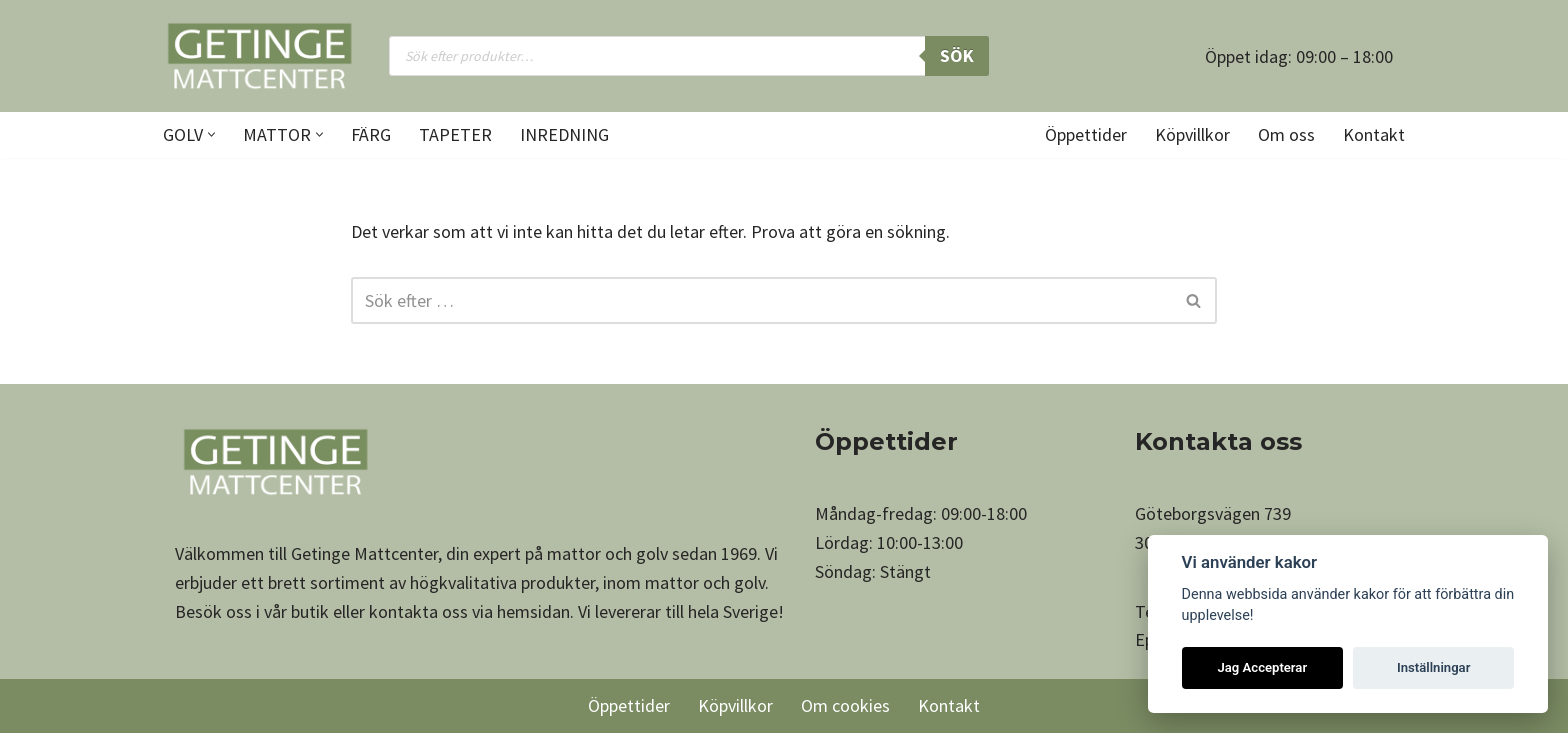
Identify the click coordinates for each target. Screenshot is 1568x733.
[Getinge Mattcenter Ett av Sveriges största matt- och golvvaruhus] (259, 56)
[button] (211, 134)
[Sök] (761, 300)
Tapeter (455, 134)
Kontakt (1374, 134)
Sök (957, 55)
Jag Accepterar (1262, 667)
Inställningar (1433, 667)
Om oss (1286, 134)
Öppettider (1086, 134)
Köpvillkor (1192, 134)
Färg (371, 134)
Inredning (564, 134)
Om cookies (845, 705)
